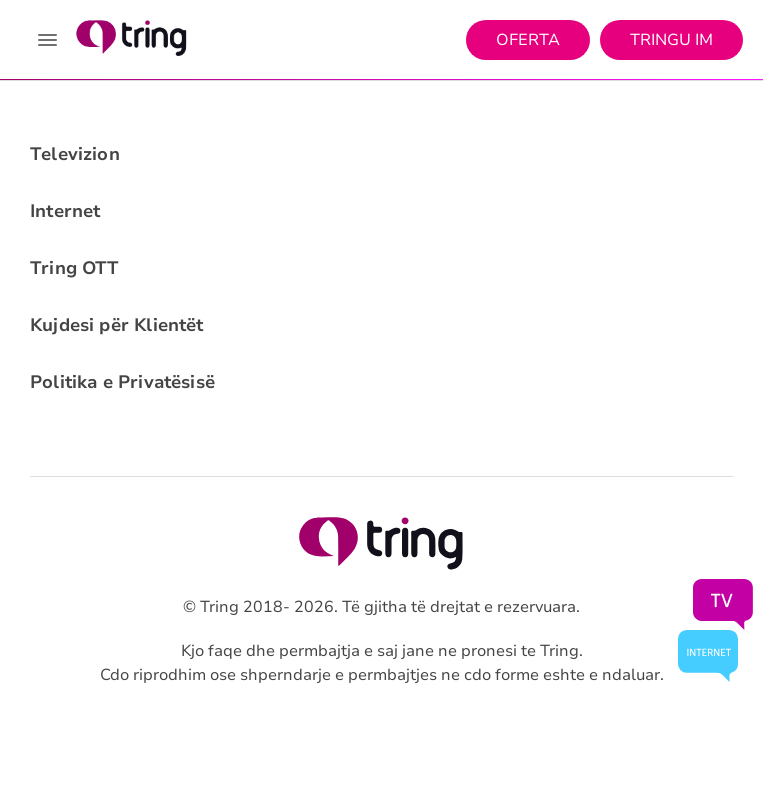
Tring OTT (75, 268)
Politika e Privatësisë (122, 382)
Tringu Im (671, 40)
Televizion (75, 154)
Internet (65, 211)
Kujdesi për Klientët (117, 325)
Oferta (528, 40)
